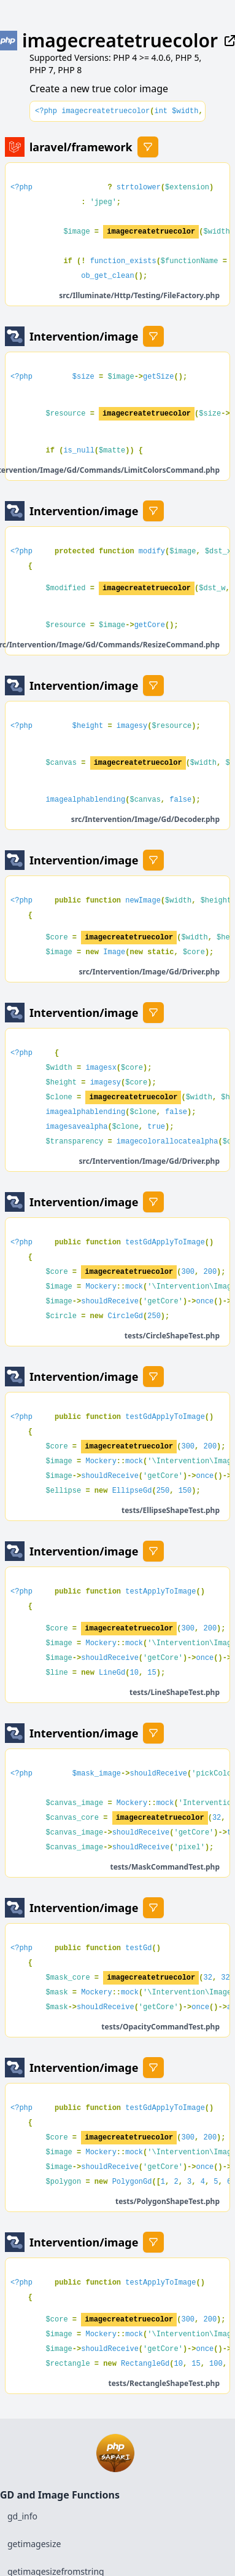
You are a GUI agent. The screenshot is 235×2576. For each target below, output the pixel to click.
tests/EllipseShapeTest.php (170, 1510)
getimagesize (34, 2544)
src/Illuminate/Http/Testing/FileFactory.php (139, 295)
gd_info (22, 2516)
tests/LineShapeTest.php (174, 1692)
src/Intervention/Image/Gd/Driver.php (149, 971)
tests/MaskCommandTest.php (165, 1867)
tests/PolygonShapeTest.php (167, 2201)
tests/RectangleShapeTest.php (164, 2383)
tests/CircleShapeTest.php (172, 1335)
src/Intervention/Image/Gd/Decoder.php (145, 819)
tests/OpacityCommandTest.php (160, 2026)
